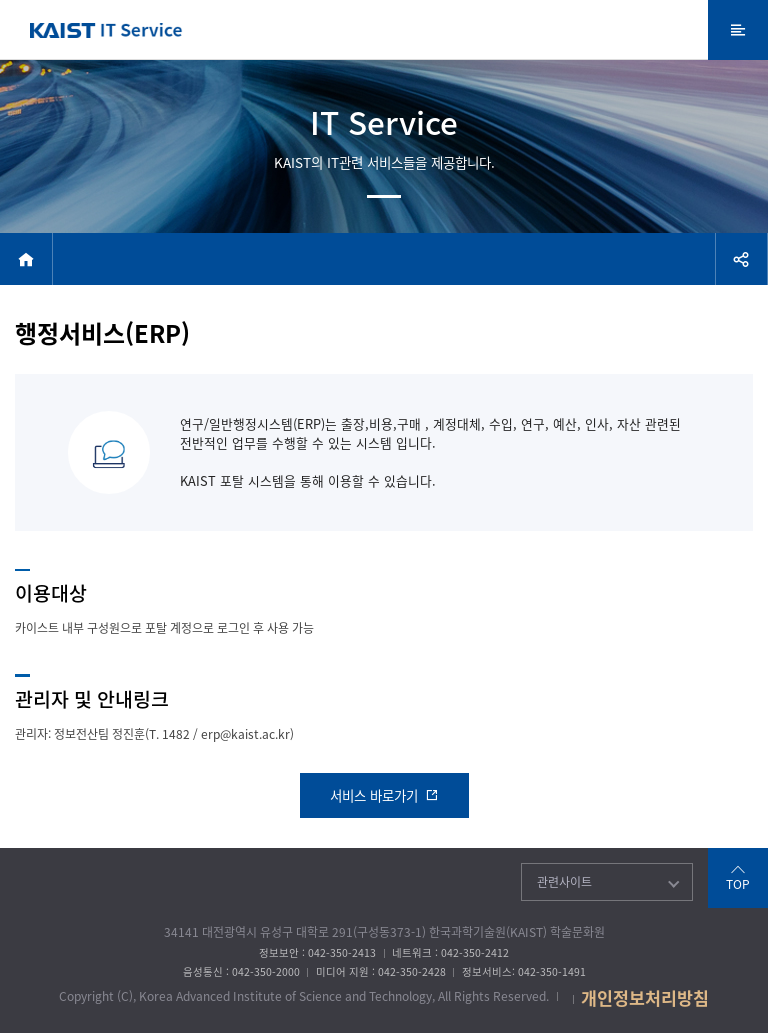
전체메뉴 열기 (738, 30)
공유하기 (741, 259)
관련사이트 (564, 882)
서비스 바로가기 (384, 795)
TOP (738, 884)
